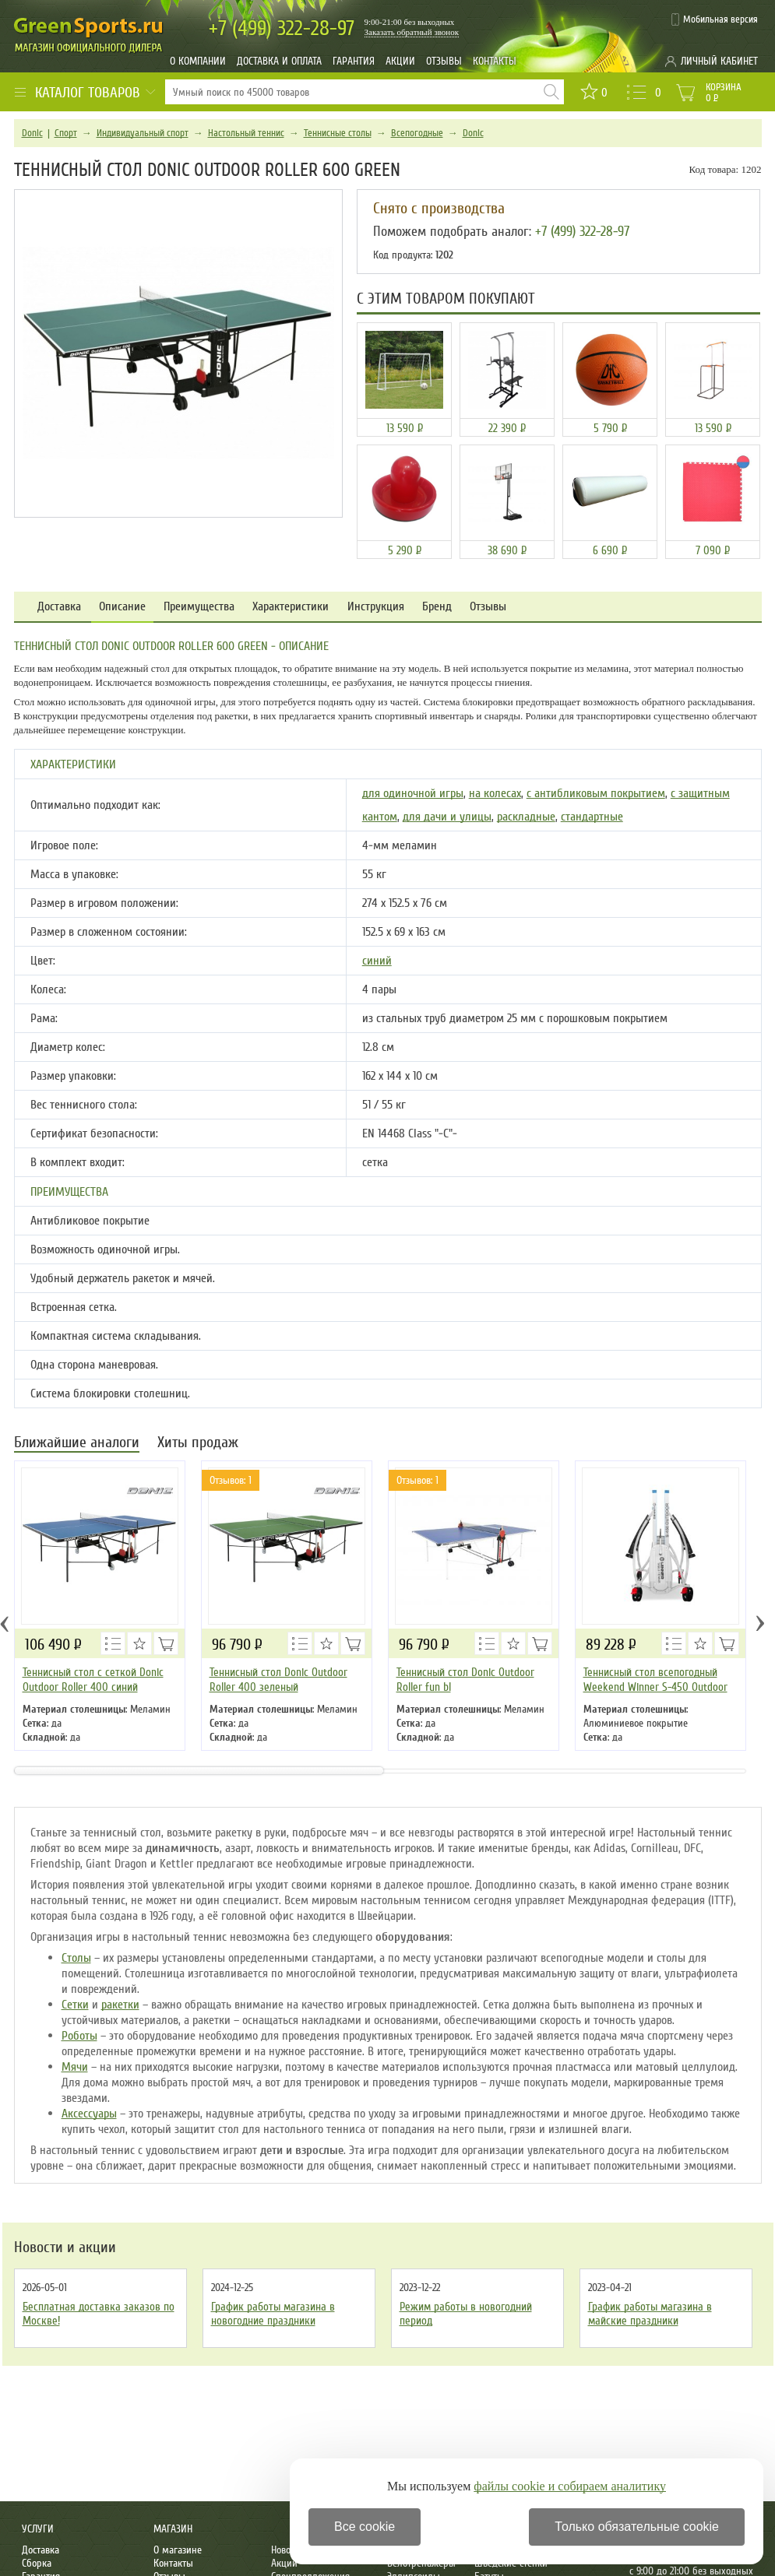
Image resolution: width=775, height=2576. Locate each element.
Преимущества (199, 606)
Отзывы (444, 61)
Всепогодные (417, 133)
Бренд (437, 606)
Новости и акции (65, 2247)
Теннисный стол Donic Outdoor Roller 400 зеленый (278, 1679)
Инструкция (375, 606)
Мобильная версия (720, 19)
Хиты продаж (197, 1444)
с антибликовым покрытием (596, 793)
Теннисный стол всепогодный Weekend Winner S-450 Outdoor (655, 1679)
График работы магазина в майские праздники (650, 2314)
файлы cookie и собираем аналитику (570, 2486)
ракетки (120, 2004)
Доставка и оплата (279, 61)
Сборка (36, 2563)
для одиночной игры (412, 793)
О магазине (177, 2550)
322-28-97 (281, 28)
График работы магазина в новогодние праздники (273, 2314)
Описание (122, 606)
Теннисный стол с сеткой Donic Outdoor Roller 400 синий (93, 1679)
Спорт (66, 133)
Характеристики (290, 606)
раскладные (526, 816)
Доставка (59, 606)
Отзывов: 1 (231, 1480)
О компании (198, 61)
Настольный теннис (246, 133)
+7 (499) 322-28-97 (582, 231)
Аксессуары (89, 2113)
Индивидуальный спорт (142, 133)
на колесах (495, 793)
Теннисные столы (338, 133)
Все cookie (364, 2526)
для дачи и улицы (447, 816)
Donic (32, 133)
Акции (400, 61)
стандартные (592, 816)
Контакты (494, 61)
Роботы (79, 2036)
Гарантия (354, 61)
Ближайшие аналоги (76, 1444)
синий (377, 960)
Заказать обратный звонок (412, 32)
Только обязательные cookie (637, 2526)
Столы (76, 1958)
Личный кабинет (719, 61)
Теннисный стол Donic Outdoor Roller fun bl (465, 1679)
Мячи (75, 2067)
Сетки (75, 2004)
